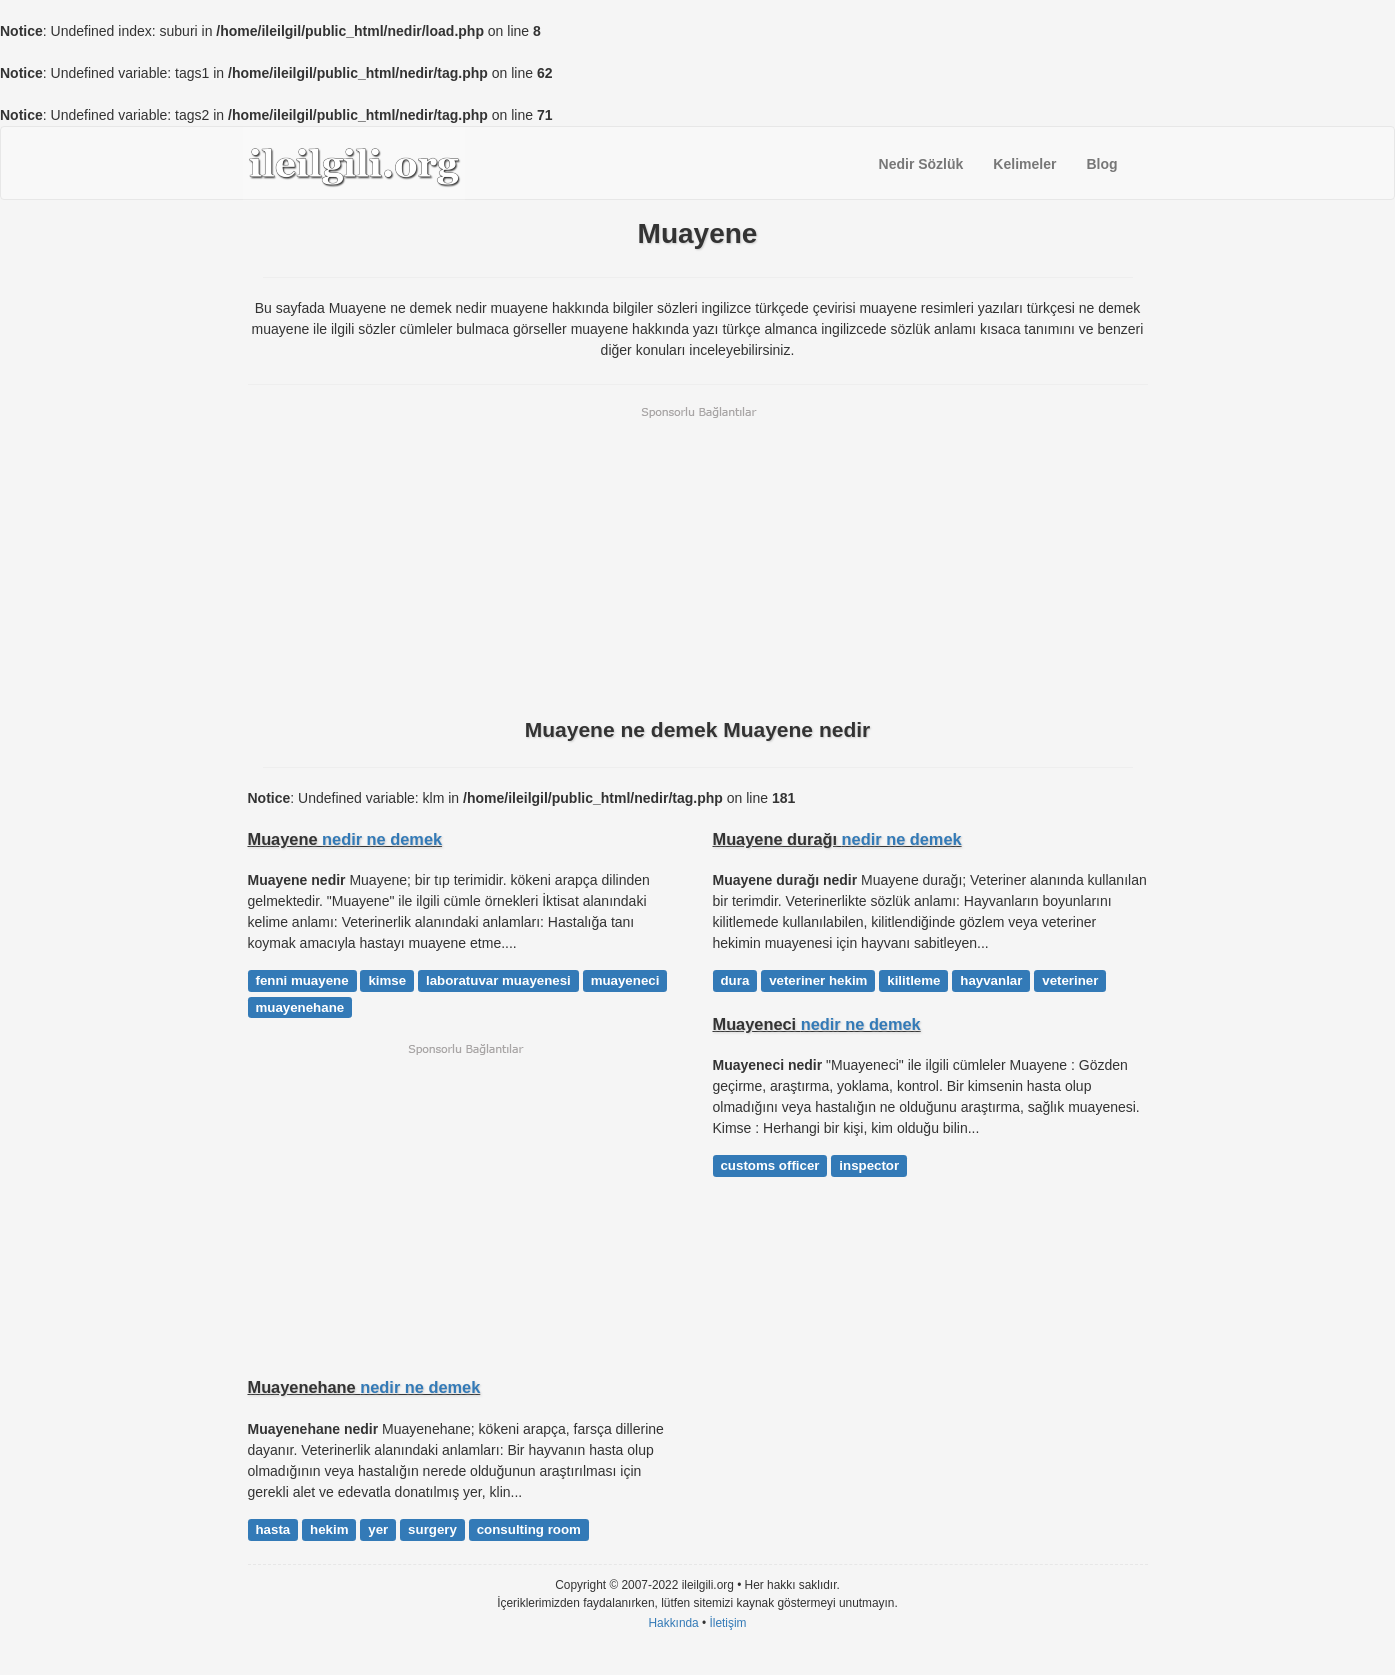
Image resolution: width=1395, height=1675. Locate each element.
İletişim (728, 1623)
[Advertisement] (698, 560)
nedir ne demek (382, 839)
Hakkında (673, 1623)
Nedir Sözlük (921, 164)
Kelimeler (1024, 164)
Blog (1101, 164)
